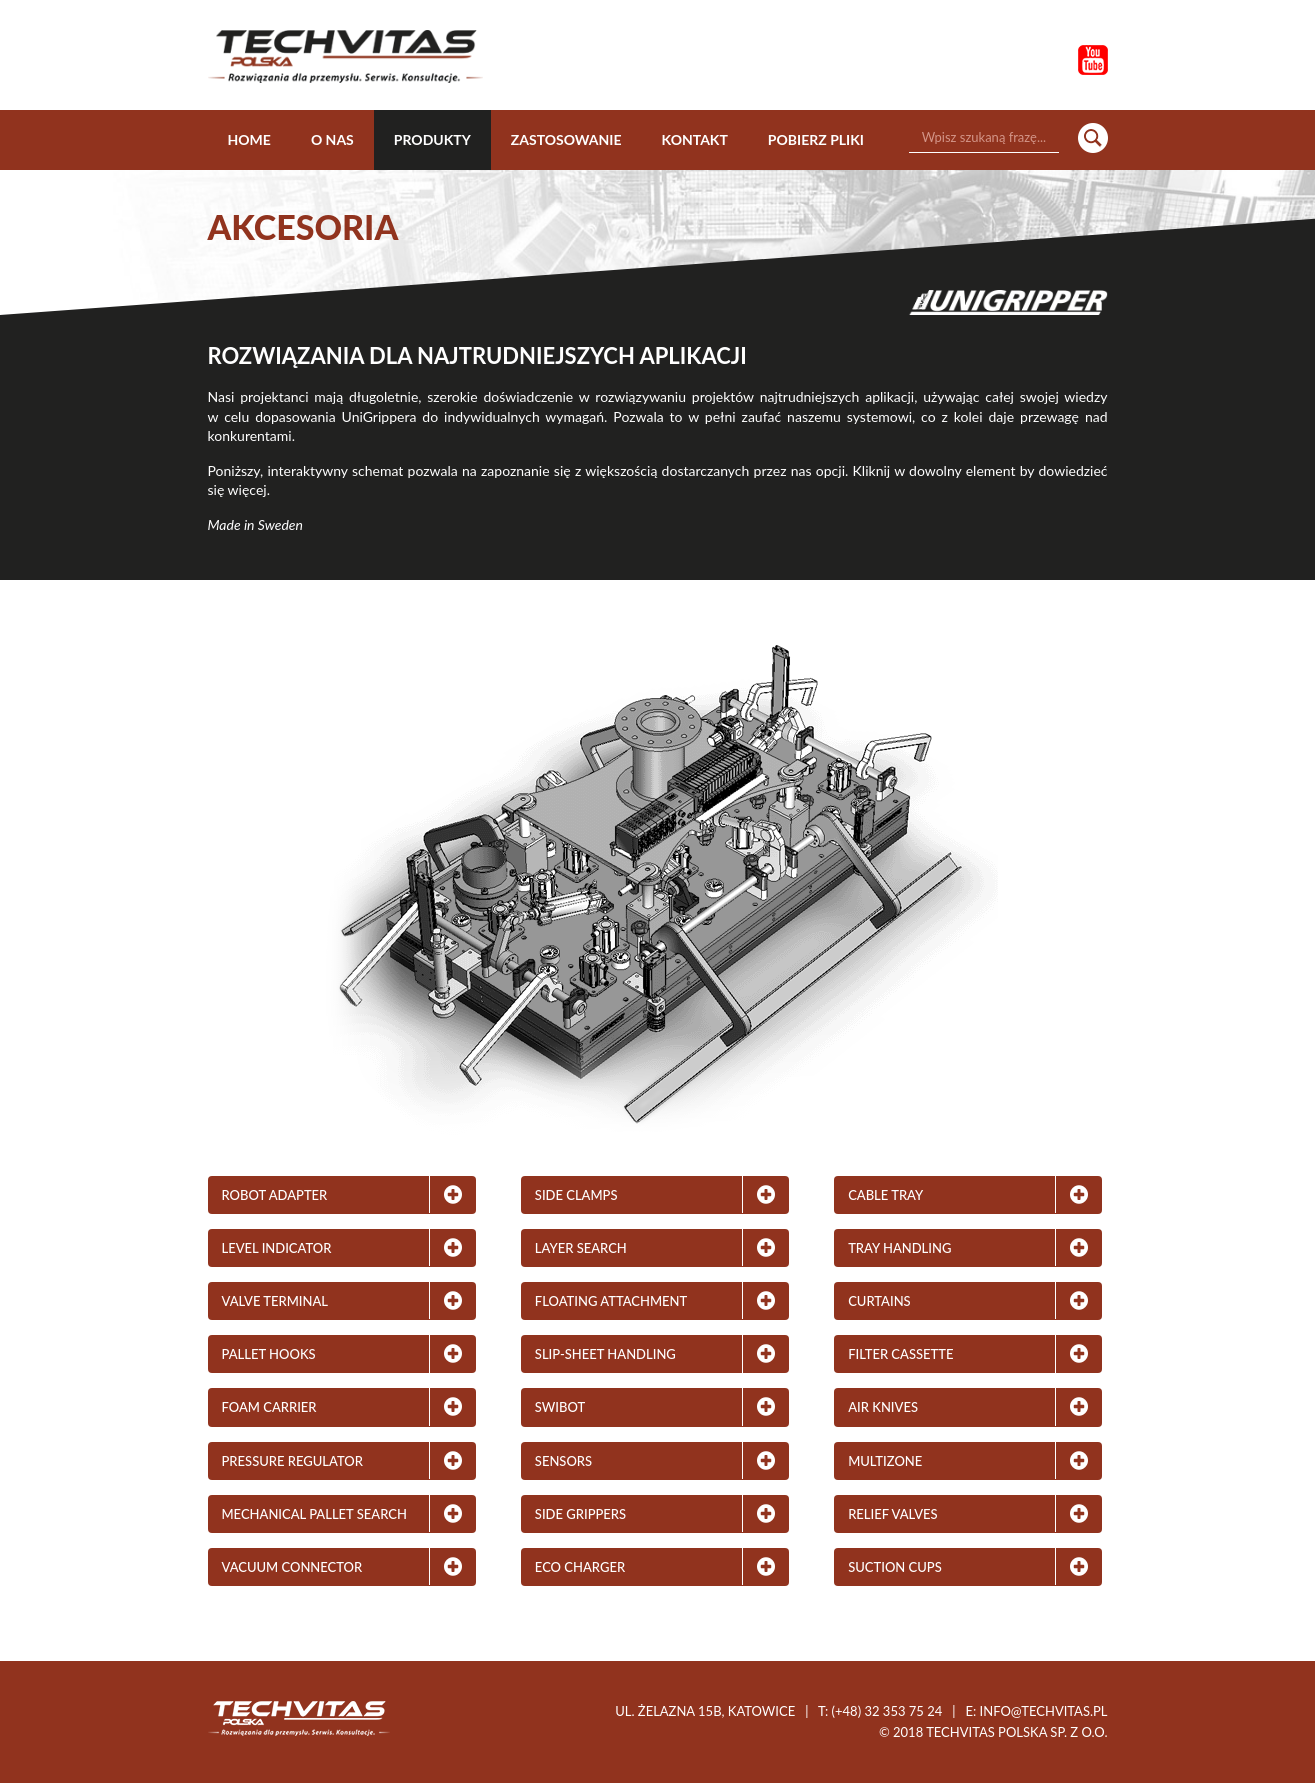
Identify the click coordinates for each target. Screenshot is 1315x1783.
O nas (332, 139)
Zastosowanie (566, 139)
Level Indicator (277, 1248)
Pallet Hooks (269, 1354)
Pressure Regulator (292, 1461)
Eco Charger (580, 1567)
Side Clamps (576, 1195)
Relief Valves (892, 1514)
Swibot (560, 1407)
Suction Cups (895, 1567)
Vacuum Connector (292, 1567)
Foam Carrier (269, 1407)
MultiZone (885, 1461)
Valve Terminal (275, 1301)
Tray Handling (899, 1248)
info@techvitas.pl (1044, 1711)
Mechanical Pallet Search (314, 1514)
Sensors (563, 1461)
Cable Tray (885, 1195)
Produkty (432, 139)
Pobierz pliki (816, 139)
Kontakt (695, 139)
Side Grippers (580, 1514)
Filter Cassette (900, 1354)
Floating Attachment (611, 1301)
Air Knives (883, 1407)
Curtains (879, 1301)
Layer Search (581, 1248)
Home (249, 139)
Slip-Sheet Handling (605, 1354)
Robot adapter (275, 1195)
